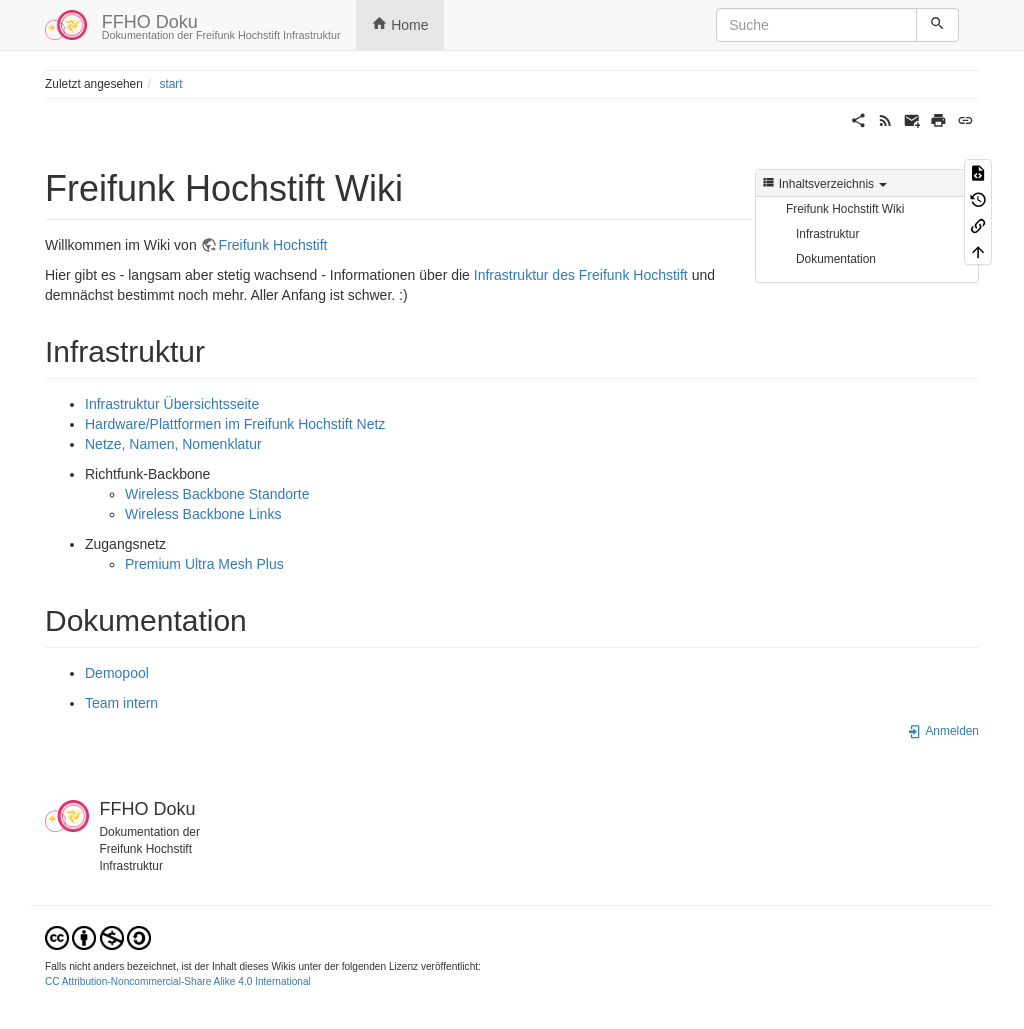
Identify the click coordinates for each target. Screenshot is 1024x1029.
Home (400, 24)
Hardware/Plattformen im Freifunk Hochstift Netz (235, 424)
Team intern (121, 703)
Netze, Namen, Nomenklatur (173, 444)
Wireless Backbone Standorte (217, 494)
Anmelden (943, 731)
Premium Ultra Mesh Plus (204, 564)
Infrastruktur (827, 234)
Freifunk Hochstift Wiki (845, 209)
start (170, 84)
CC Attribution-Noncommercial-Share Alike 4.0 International (178, 981)
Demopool (117, 673)
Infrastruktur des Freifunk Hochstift (581, 275)
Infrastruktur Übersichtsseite (172, 404)
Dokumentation (836, 259)
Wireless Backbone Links (203, 514)
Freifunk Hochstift (273, 245)
